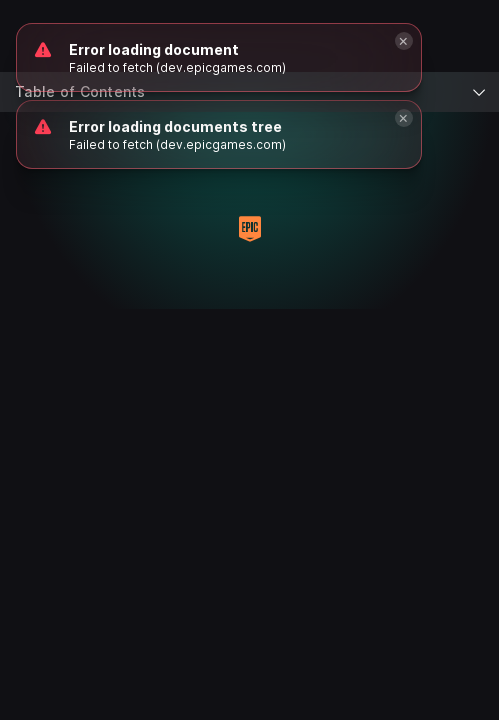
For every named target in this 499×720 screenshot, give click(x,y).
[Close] (404, 118)
